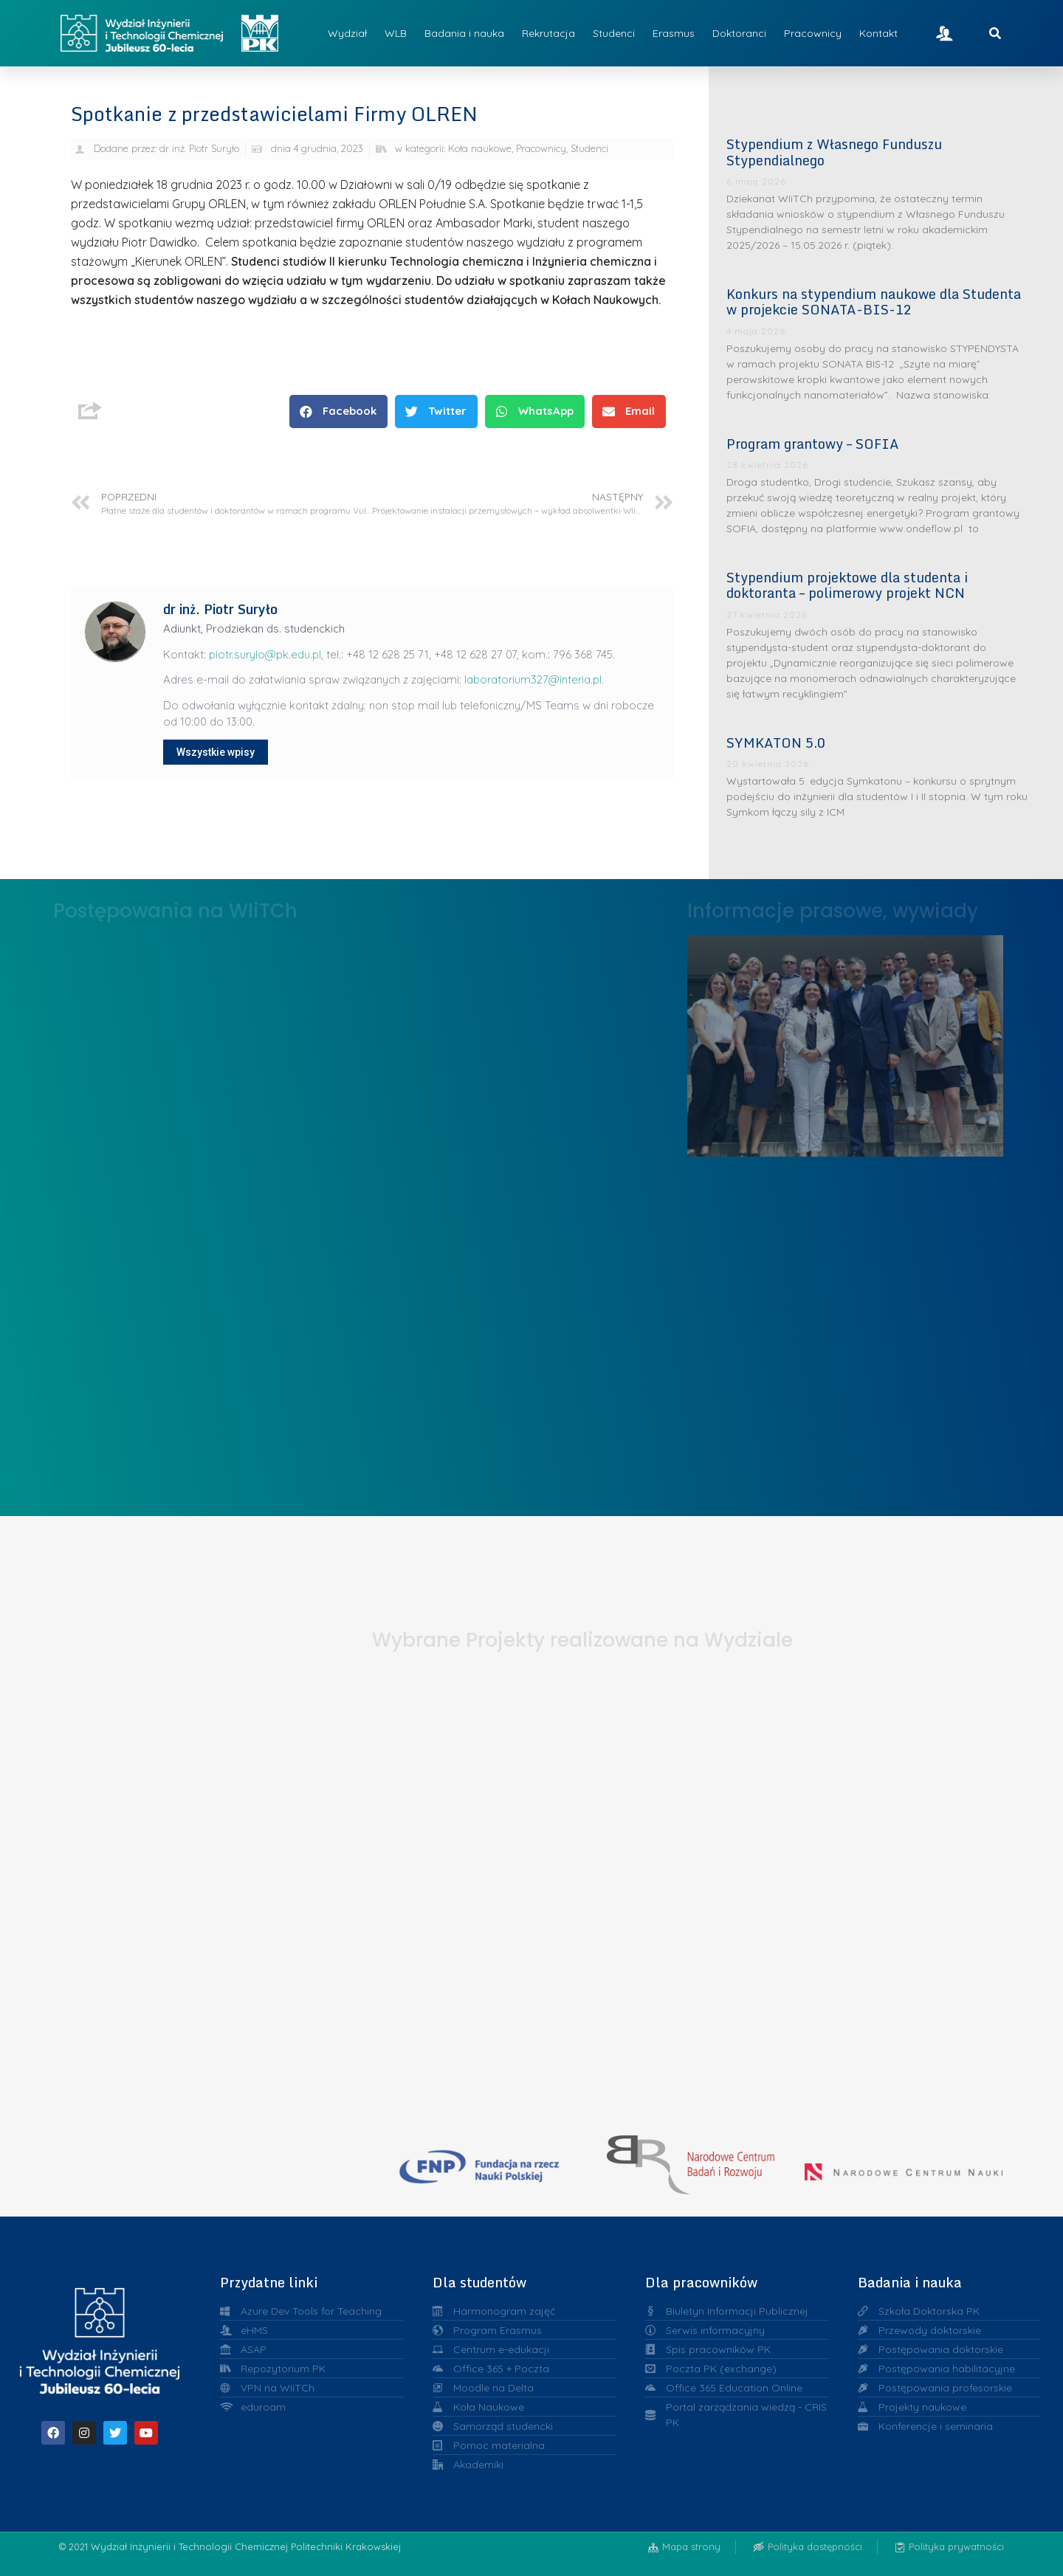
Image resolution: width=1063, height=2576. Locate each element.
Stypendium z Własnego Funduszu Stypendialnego (834, 152)
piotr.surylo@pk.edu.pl (265, 654)
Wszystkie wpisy (215, 752)
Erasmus (674, 33)
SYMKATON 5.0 (775, 742)
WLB (396, 33)
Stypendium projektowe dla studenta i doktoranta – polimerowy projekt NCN (847, 585)
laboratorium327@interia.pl (533, 679)
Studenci (614, 33)
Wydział (347, 33)
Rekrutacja (548, 33)
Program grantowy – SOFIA (812, 444)
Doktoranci (739, 33)
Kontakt (878, 33)
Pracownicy (813, 33)
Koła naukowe (480, 148)
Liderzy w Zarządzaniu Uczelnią (845, 1042)
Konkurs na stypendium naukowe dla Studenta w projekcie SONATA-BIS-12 (873, 302)
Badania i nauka (464, 33)
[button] (338, 411)
